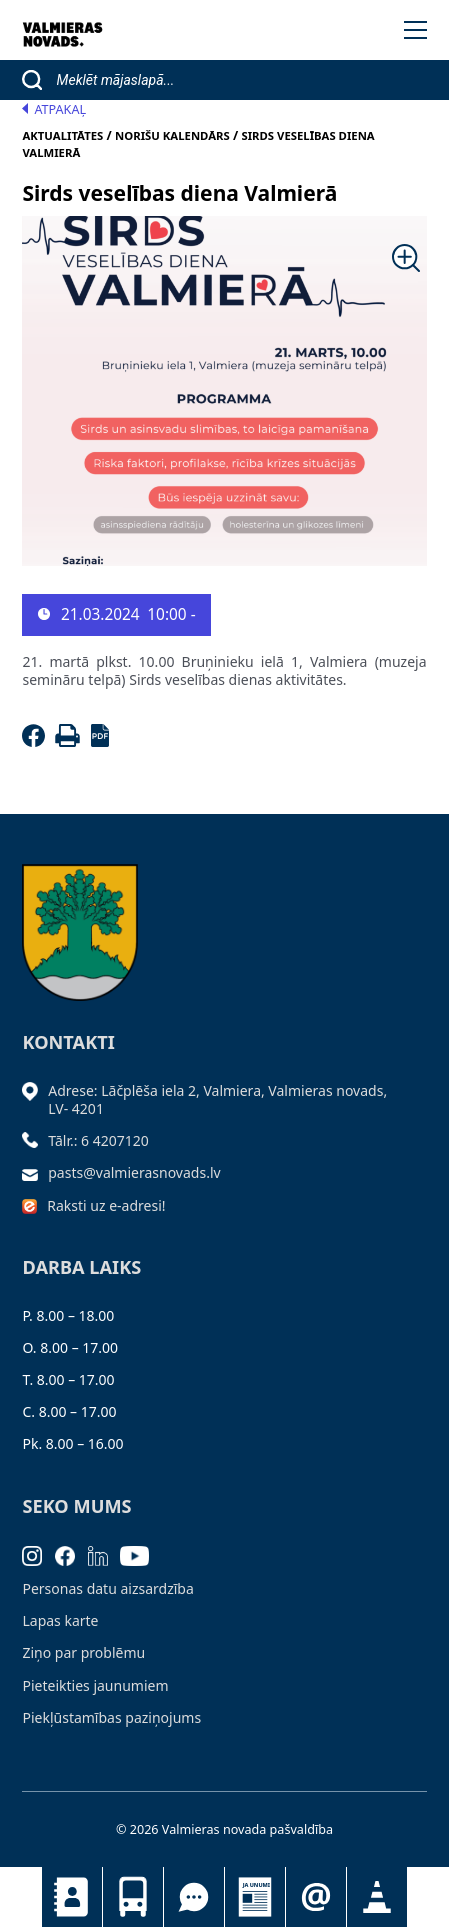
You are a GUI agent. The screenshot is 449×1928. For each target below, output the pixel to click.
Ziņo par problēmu (83, 1652)
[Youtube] (141, 1554)
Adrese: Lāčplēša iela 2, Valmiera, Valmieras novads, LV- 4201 (217, 1099)
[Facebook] (36, 741)
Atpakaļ (54, 109)
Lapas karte (60, 1620)
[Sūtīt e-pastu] (35, 1172)
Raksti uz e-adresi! (106, 1205)
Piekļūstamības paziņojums (111, 1717)
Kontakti (72, 1897)
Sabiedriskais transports (133, 1897)
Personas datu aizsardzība (107, 1588)
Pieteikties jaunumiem (316, 1897)
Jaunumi (255, 1897)
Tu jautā (194, 1897)
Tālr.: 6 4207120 (98, 1140)
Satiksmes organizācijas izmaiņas (377, 1897)
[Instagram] (38, 1554)
